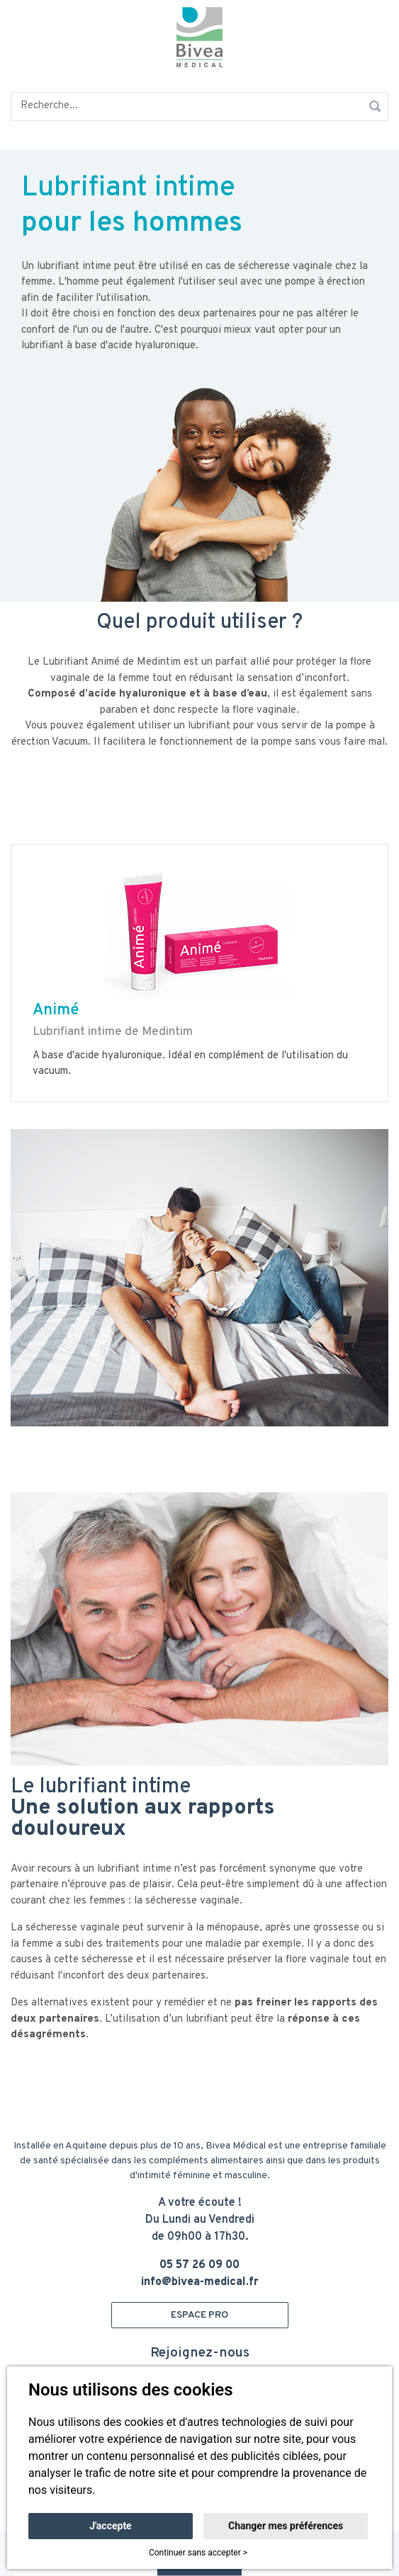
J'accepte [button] (110, 2525)
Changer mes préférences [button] (285, 2525)
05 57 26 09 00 (199, 2265)
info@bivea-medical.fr (200, 2282)
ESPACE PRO (199, 2315)
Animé (56, 1010)
